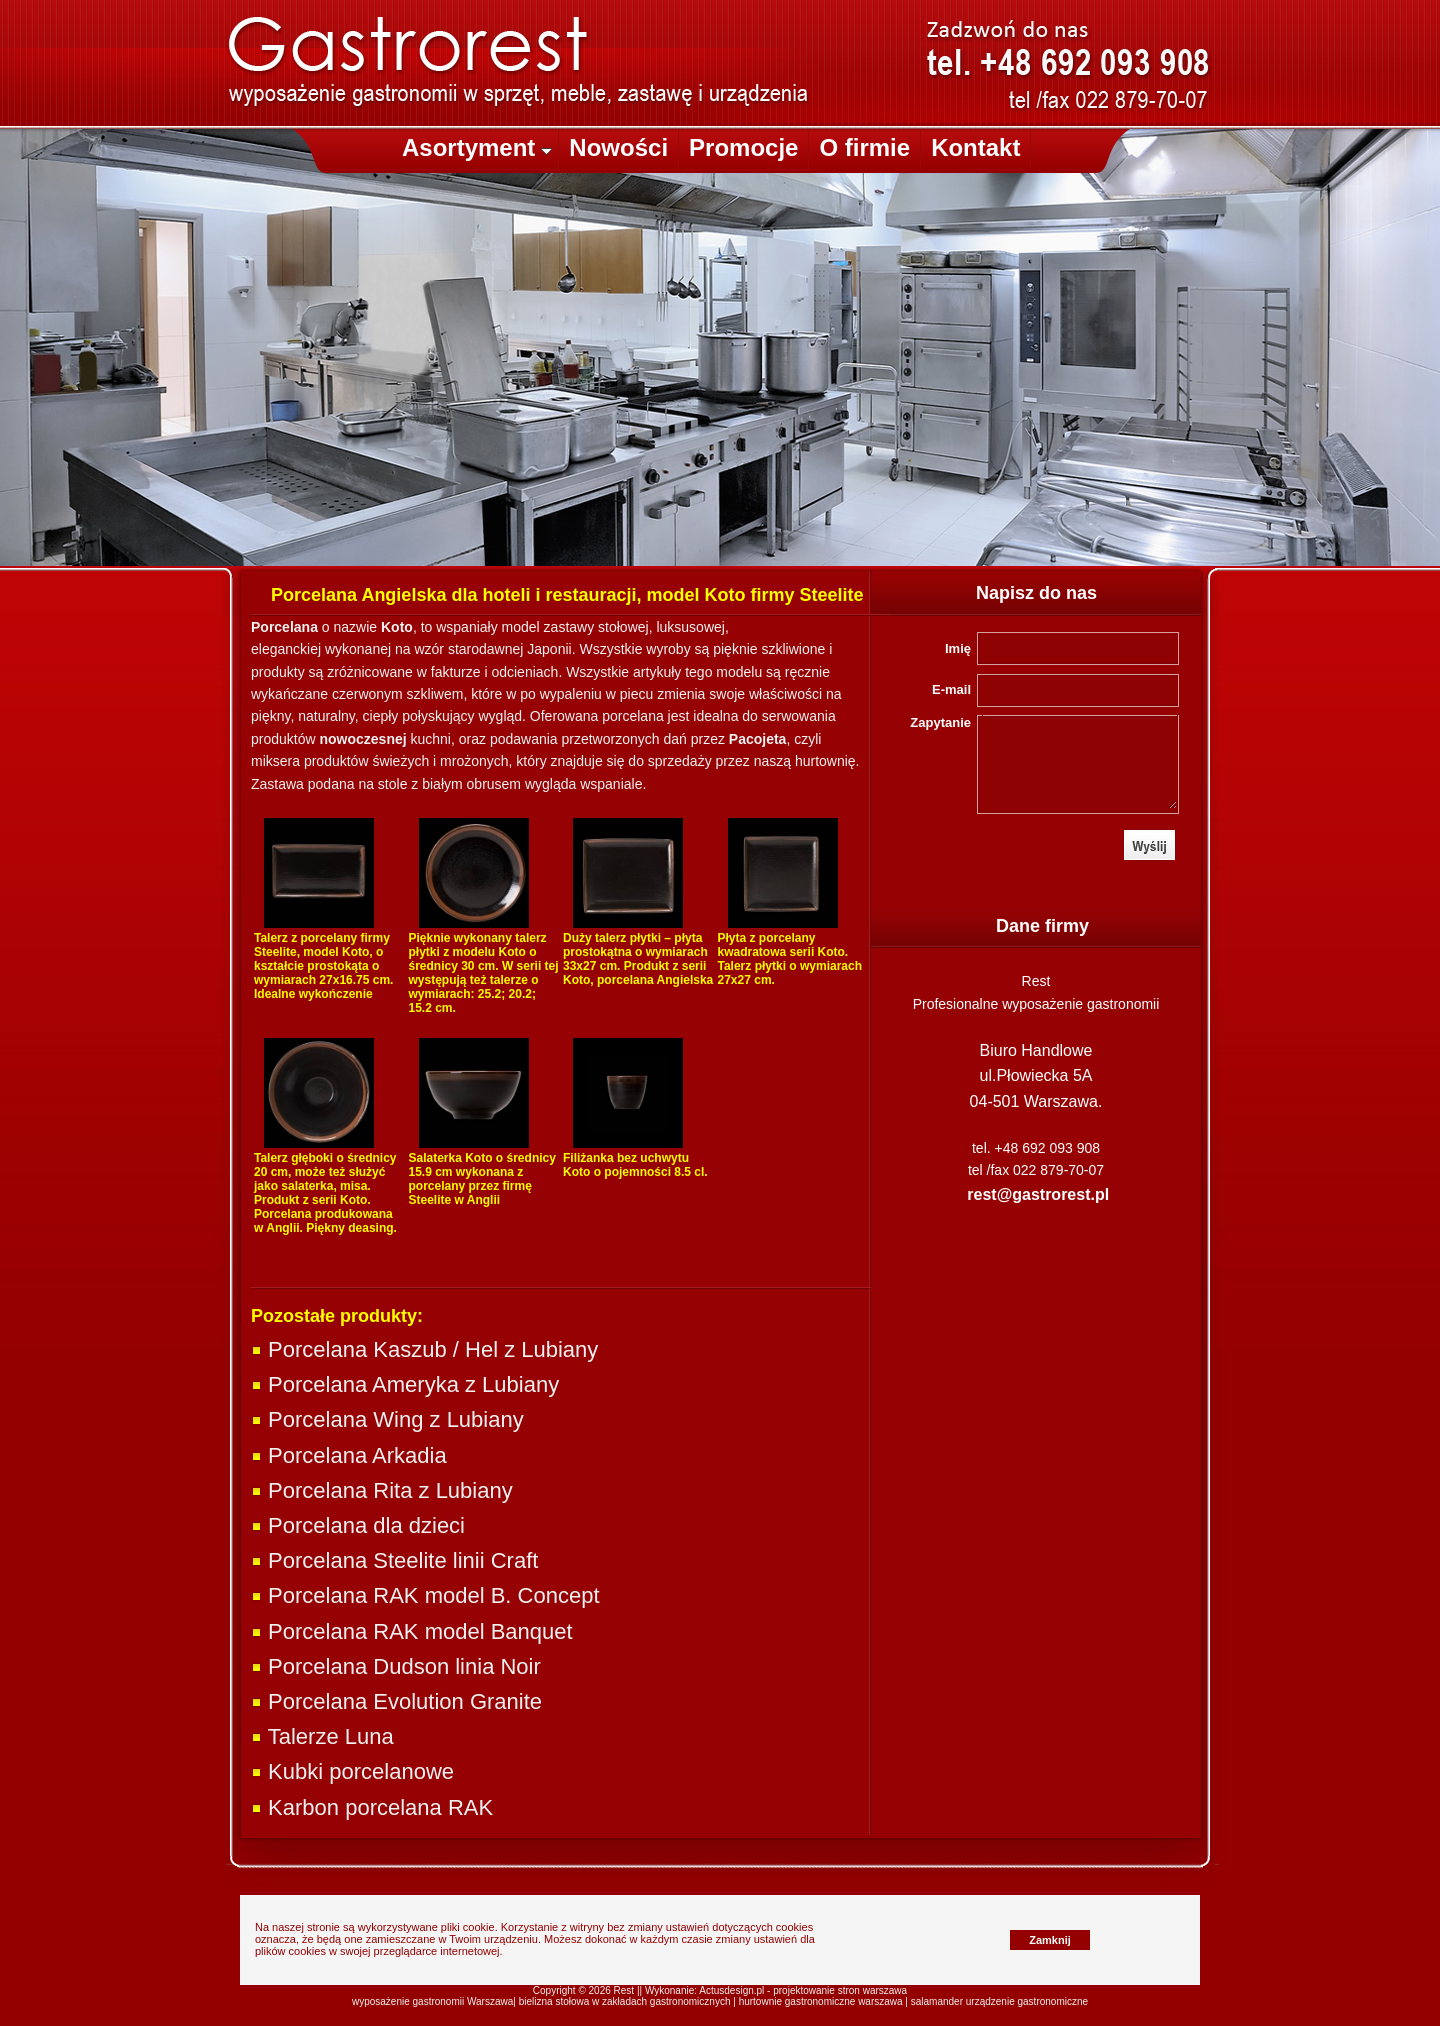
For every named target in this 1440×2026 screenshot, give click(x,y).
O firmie (864, 147)
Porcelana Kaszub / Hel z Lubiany (424, 1349)
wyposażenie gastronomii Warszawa (432, 2001)
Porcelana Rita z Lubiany (382, 1490)
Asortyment (477, 147)
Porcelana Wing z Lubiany (387, 1419)
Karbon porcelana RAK (372, 1807)
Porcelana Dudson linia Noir (396, 1666)
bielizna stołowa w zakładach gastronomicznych (625, 2001)
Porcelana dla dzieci (358, 1525)
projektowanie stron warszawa (840, 1990)
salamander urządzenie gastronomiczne (999, 2001)
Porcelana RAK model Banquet (412, 1631)
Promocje (743, 147)
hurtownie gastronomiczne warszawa (821, 2001)
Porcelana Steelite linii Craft (394, 1560)
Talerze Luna (322, 1736)
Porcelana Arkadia (349, 1455)
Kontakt (975, 147)
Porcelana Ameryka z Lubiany (405, 1384)
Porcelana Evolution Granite (396, 1701)
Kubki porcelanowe (352, 1771)
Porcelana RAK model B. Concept (425, 1595)
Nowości (618, 147)
